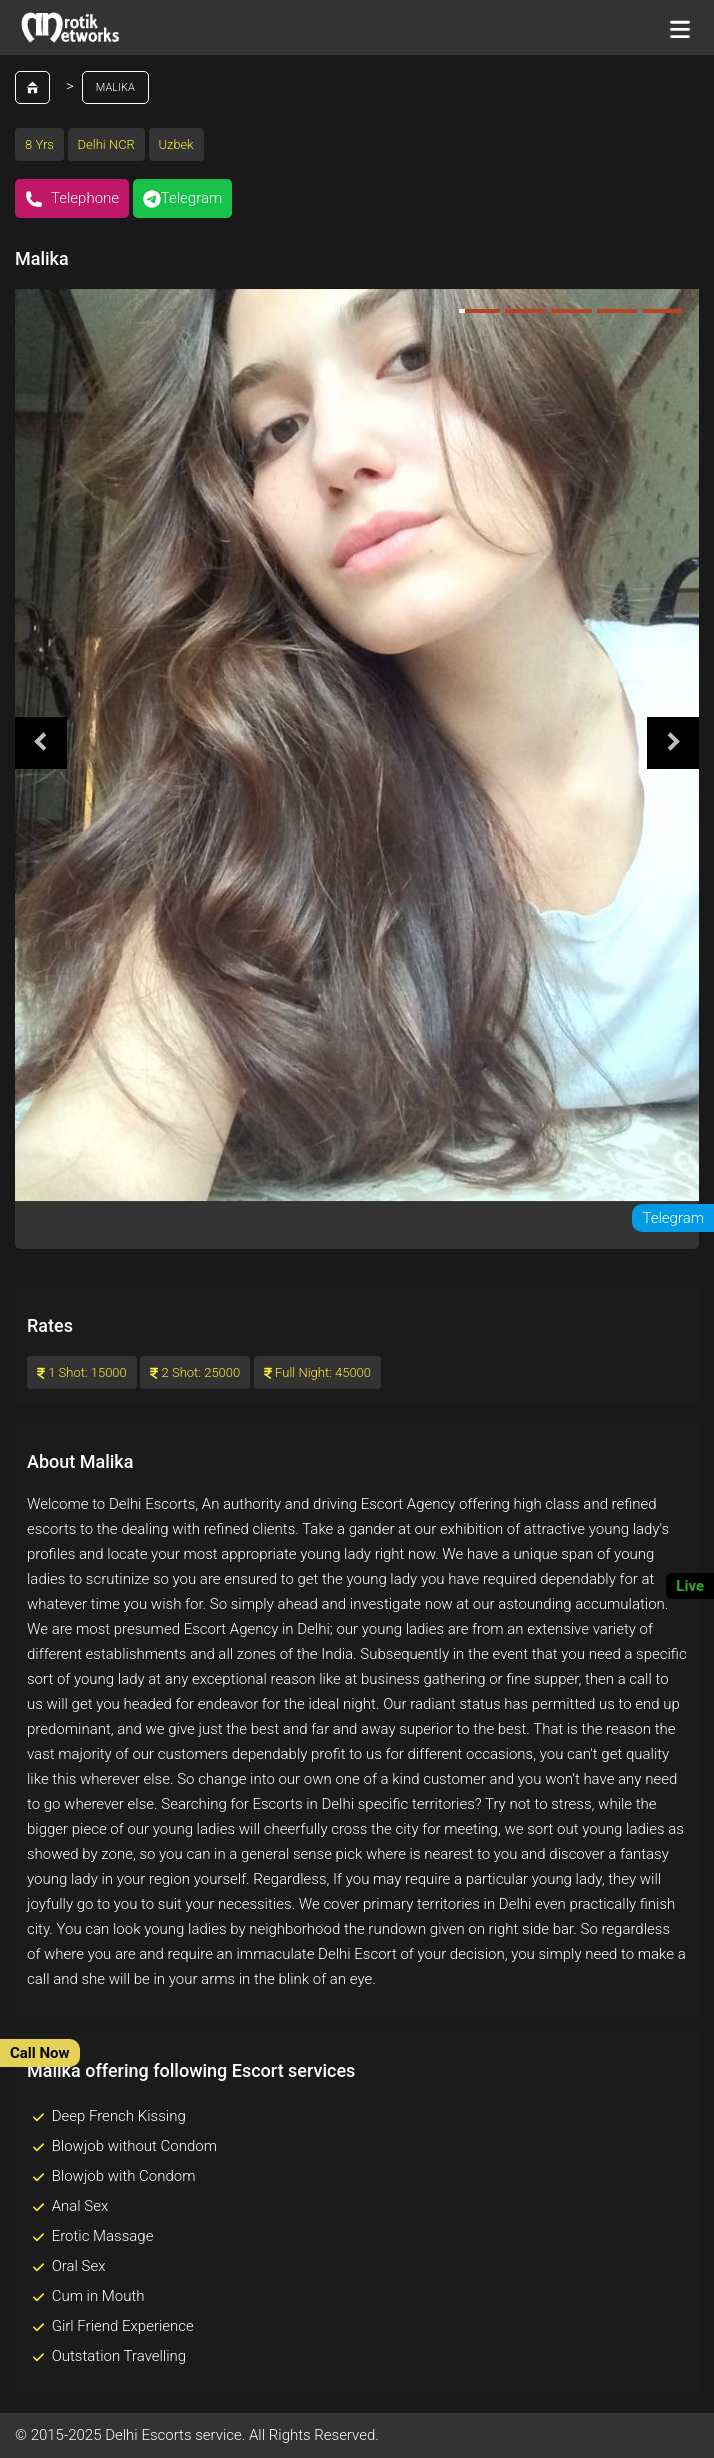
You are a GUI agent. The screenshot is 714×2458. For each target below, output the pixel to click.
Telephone (72, 198)
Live (690, 1586)
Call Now (40, 2053)
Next (673, 743)
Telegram (183, 198)
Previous (41, 743)
